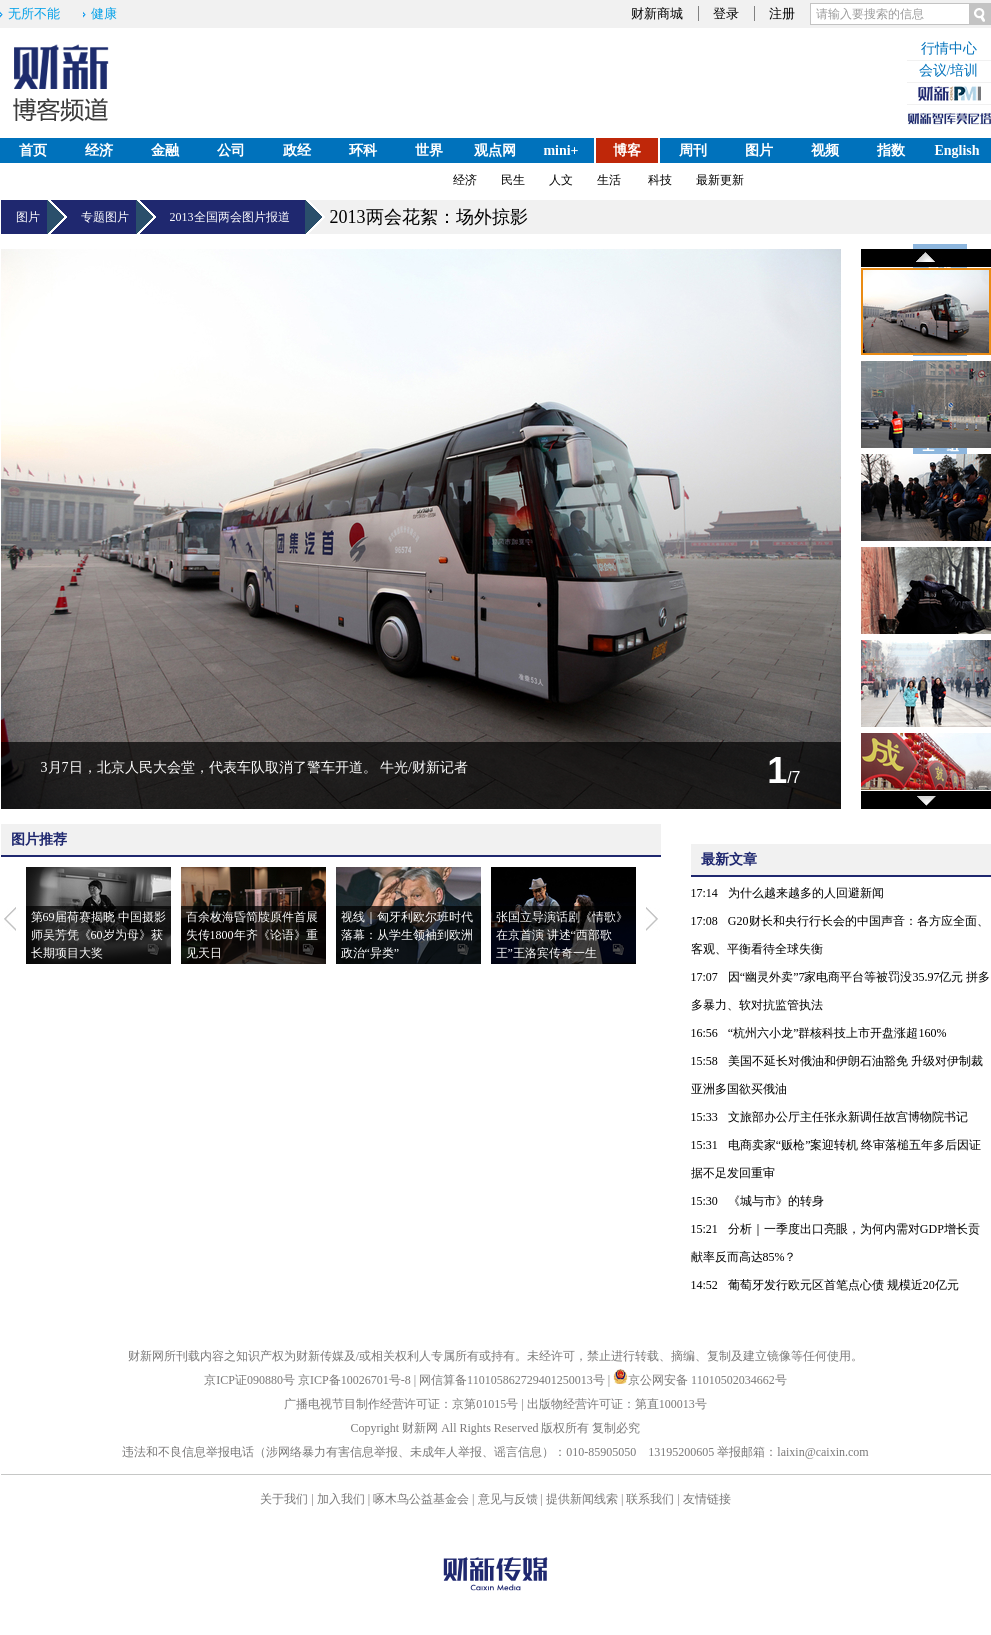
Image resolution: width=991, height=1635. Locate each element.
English (956, 150)
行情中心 (949, 48)
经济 (99, 150)
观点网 (495, 150)
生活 (609, 180)
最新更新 (720, 180)
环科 (363, 150)
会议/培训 (949, 70)
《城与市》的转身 (776, 1201)
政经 (297, 150)
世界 (429, 150)
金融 (165, 150)
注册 (782, 13)
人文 (561, 180)
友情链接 (707, 1499)
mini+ (560, 150)
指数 (891, 150)
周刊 (693, 150)
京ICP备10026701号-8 (356, 1380)
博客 (627, 150)
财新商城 (657, 13)
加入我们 (341, 1499)
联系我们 (650, 1499)
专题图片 (108, 217)
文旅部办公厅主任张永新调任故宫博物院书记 (848, 1117)
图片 (759, 150)
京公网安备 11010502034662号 (700, 1380)
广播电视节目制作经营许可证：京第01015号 (401, 1404)
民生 (513, 180)
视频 (825, 150)
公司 (231, 150)
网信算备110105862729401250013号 (513, 1380)
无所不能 (34, 13)
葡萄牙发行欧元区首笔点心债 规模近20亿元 (843, 1285)
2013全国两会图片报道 (237, 217)
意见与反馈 (508, 1499)
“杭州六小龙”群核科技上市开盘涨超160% (837, 1033)
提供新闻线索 (582, 1499)
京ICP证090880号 (249, 1380)
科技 (660, 180)
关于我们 (284, 1499)
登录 (726, 13)
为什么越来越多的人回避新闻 (806, 893)
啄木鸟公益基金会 (422, 1499)
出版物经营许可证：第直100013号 (617, 1404)
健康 (104, 13)
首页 (33, 150)
